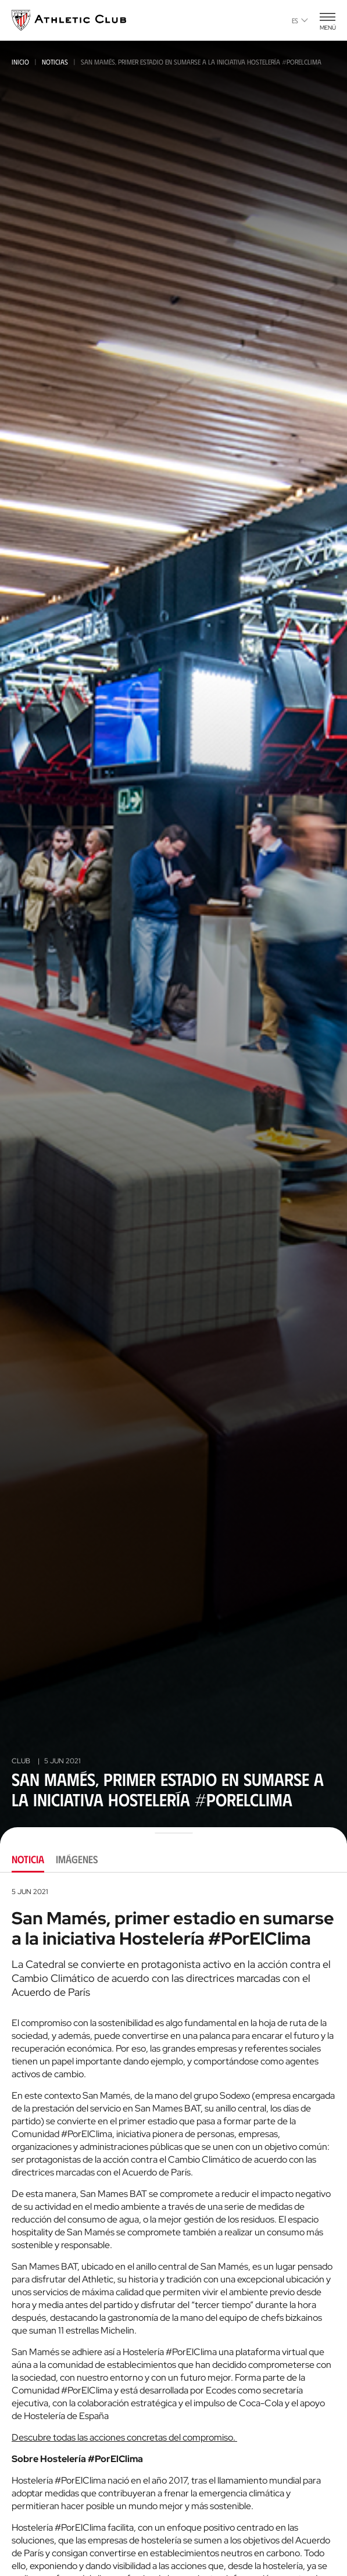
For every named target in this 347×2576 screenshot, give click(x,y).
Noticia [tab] (28, 1859)
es (300, 20)
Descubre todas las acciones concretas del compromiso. (124, 2437)
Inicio (20, 62)
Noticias (55, 62)
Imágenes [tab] (77, 1859)
